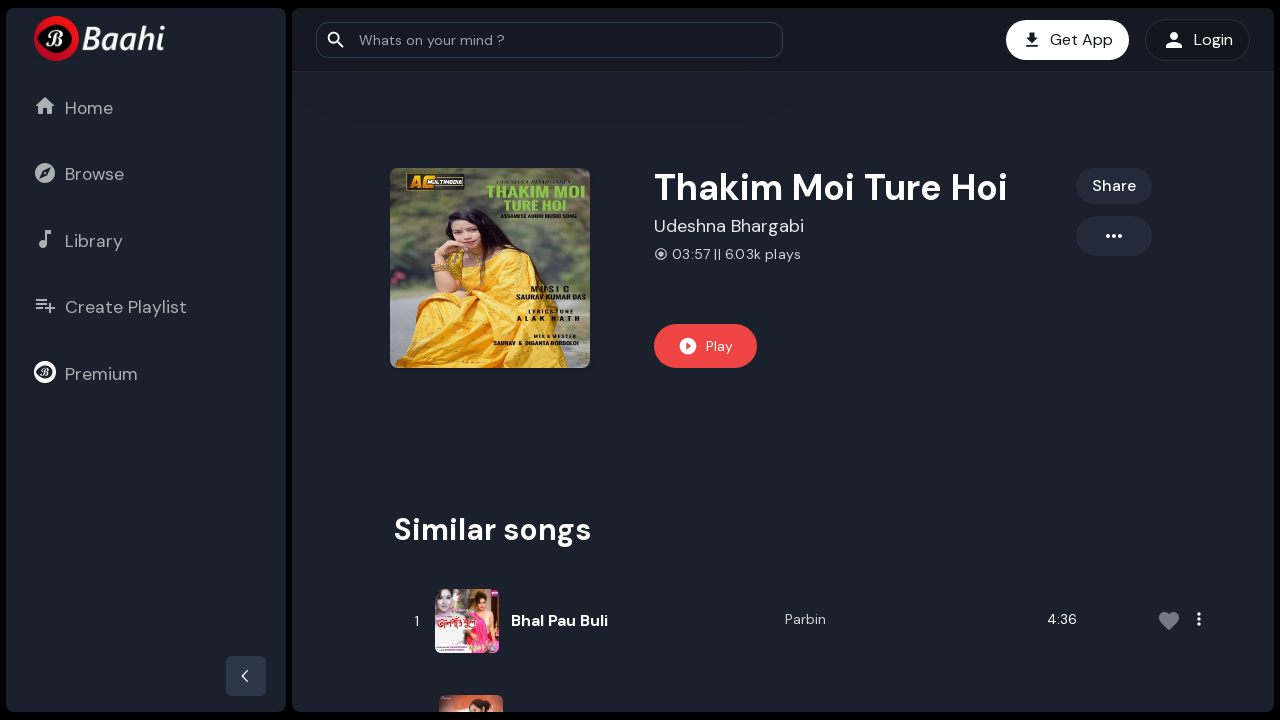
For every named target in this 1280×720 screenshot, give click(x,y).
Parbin (805, 619)
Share (1114, 185)
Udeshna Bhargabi (729, 226)
